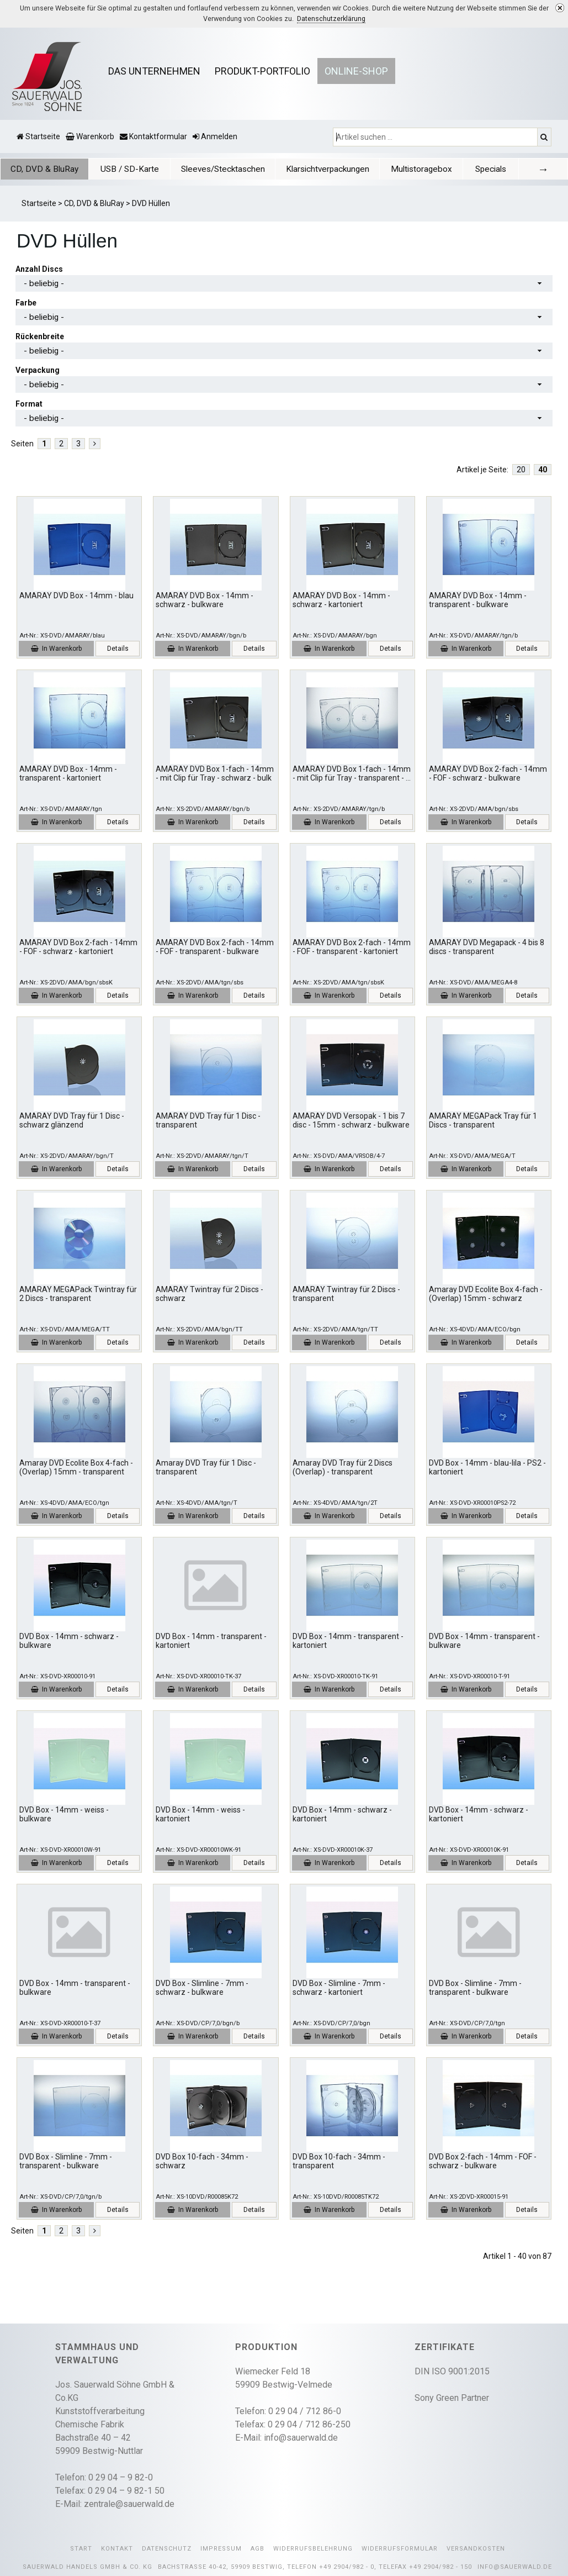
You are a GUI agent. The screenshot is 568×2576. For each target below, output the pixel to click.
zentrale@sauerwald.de (129, 2504)
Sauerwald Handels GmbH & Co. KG (87, 2566)
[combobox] (284, 283)
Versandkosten (476, 2548)
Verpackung (37, 370)
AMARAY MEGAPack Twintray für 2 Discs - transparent (78, 1294)
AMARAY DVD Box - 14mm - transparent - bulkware (478, 600)
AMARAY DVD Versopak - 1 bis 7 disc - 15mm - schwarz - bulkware (351, 1120)
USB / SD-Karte (125, 169)
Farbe (25, 302)
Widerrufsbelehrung (313, 2548)
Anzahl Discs (39, 269)
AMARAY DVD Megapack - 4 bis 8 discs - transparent (486, 947)
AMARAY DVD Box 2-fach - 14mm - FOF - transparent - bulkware (215, 947)
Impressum (221, 2548)
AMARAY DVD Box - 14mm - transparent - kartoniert (68, 774)
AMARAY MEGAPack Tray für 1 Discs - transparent (483, 1120)
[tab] (43, 169)
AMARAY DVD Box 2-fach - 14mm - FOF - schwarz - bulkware (488, 774)
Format (29, 403)
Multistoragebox (402, 169)
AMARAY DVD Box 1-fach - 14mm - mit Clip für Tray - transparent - (352, 774)
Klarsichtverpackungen (313, 169)
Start (81, 2548)
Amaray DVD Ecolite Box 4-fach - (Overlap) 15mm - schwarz (486, 1294)
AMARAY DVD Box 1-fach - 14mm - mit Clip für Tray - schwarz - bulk (215, 774)
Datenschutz (167, 2548)
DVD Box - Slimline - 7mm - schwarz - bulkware (202, 1988)
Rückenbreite (39, 336)
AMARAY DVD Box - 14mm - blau (76, 595)
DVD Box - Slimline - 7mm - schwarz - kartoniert (339, 1988)
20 (521, 469)
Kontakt (117, 2548)
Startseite (39, 203)
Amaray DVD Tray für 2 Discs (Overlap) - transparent (342, 1467)
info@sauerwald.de (301, 2437)
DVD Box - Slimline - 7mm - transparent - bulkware (475, 1988)
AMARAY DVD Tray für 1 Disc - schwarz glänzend (71, 1120)
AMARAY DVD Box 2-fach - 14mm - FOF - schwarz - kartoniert (78, 947)
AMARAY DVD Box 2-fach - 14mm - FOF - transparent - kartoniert (352, 947)
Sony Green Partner (452, 2398)
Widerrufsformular (400, 2548)
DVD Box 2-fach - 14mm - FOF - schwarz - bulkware (483, 2161)
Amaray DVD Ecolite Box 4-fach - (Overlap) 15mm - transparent (76, 1467)
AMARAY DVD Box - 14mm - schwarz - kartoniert (341, 600)
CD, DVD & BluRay (43, 169)
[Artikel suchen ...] (436, 137)
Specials (469, 169)
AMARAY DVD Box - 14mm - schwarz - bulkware (204, 600)
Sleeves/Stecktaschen (215, 169)
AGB (257, 2548)
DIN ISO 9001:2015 (452, 2371)
